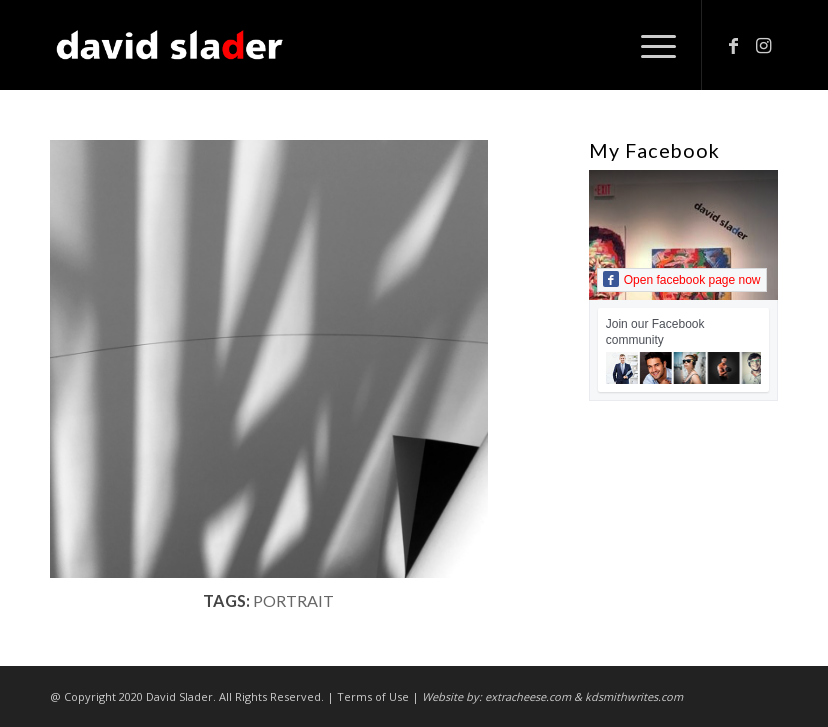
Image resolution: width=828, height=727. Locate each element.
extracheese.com (528, 696)
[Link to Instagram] (763, 45)
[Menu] (648, 45)
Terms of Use (373, 696)
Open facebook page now (682, 279)
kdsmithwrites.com (634, 696)
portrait (293, 600)
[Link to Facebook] (733, 45)
